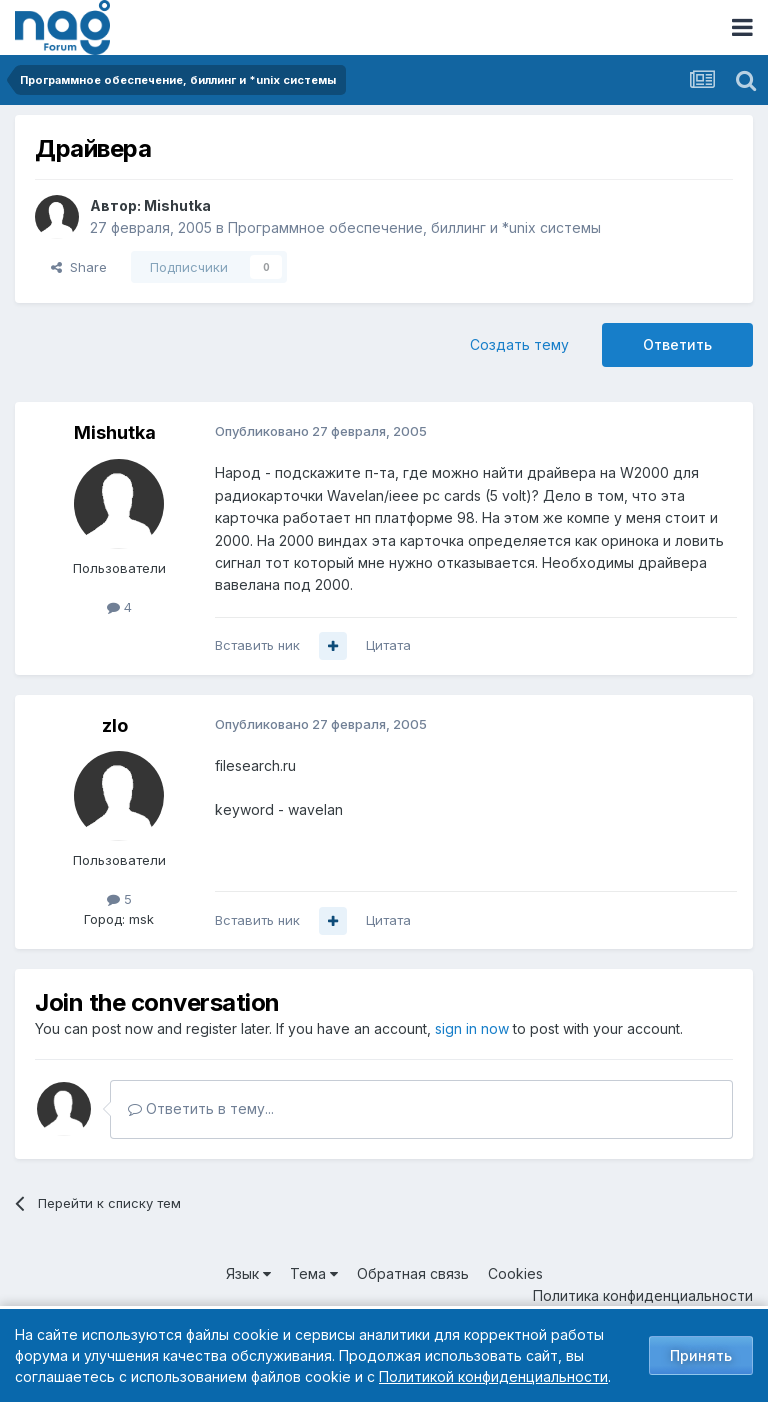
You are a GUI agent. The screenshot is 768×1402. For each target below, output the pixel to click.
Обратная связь (413, 1273)
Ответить (677, 344)
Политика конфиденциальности (643, 1295)
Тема (314, 1273)
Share (79, 267)
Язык (248, 1273)
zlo (115, 725)
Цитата (388, 645)
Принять (701, 1355)
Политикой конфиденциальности (493, 1376)
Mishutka (177, 205)
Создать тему (519, 344)
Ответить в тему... (201, 1108)
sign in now (472, 1028)
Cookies (515, 1273)
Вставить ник (257, 645)
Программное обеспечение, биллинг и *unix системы (414, 227)
